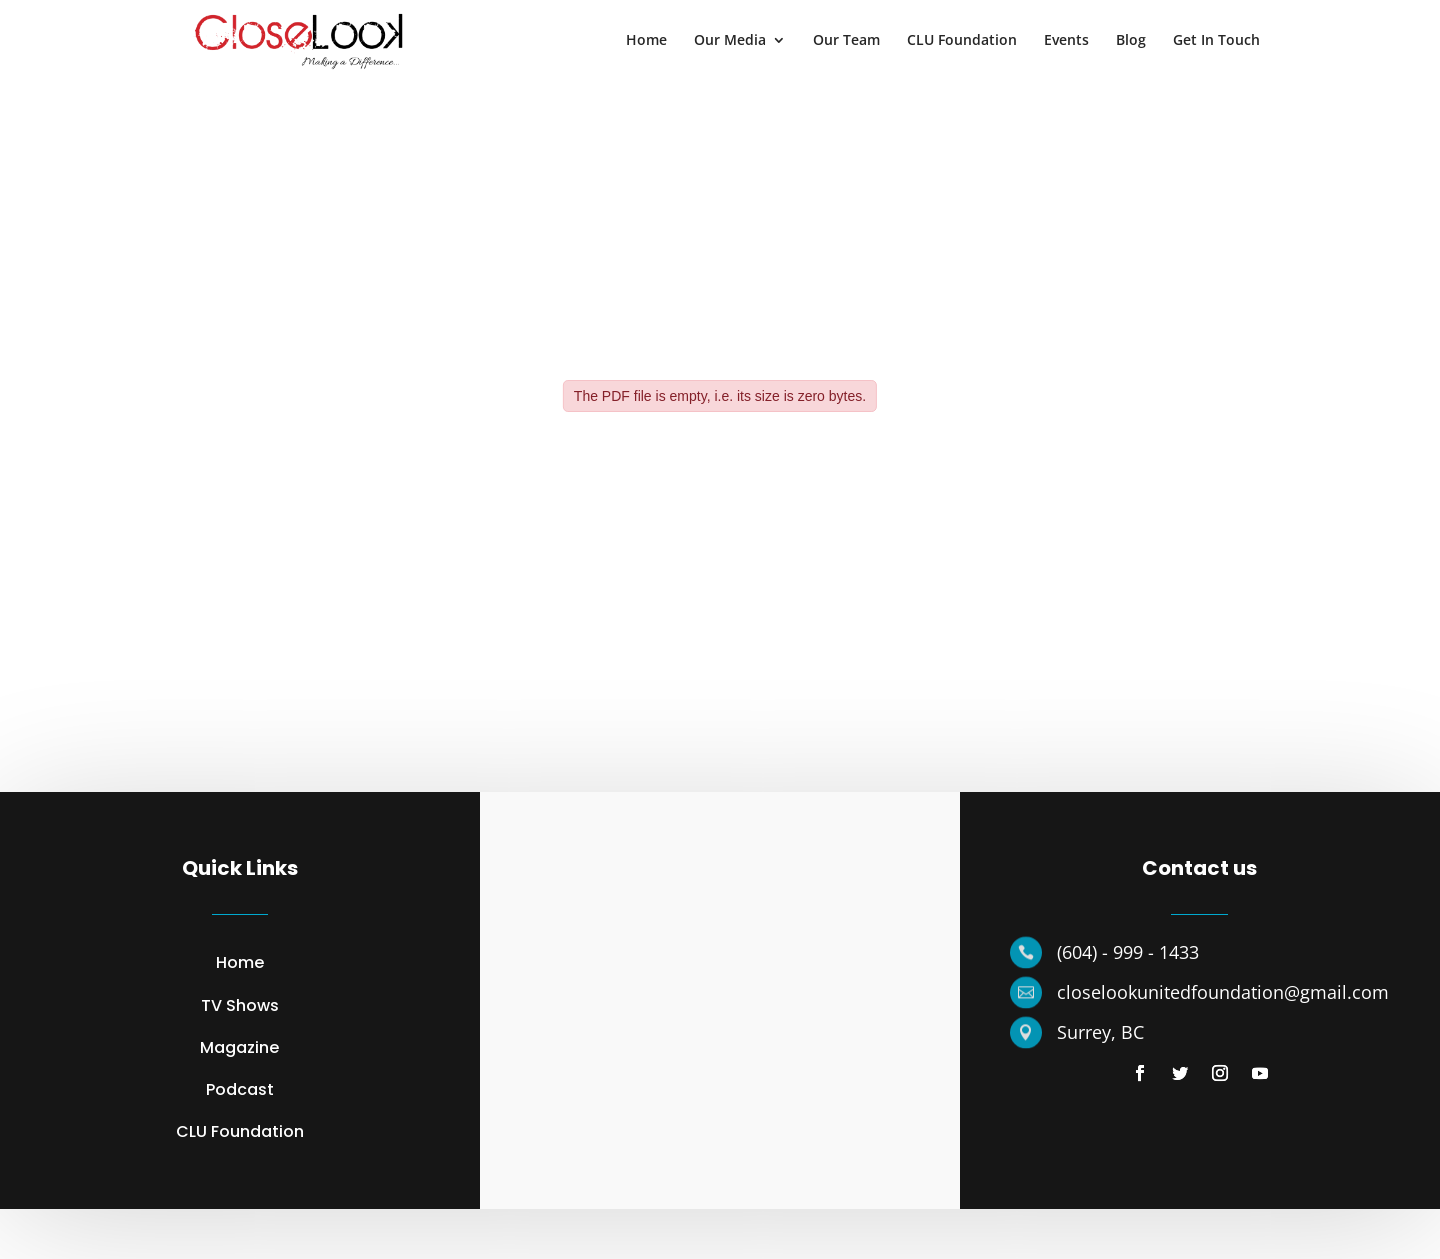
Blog (1131, 41)
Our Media (730, 41)
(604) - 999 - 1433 (1128, 952)
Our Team (846, 41)
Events (1066, 41)
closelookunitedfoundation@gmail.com (1223, 992)
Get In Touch (1216, 41)
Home (646, 41)
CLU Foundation (962, 41)
